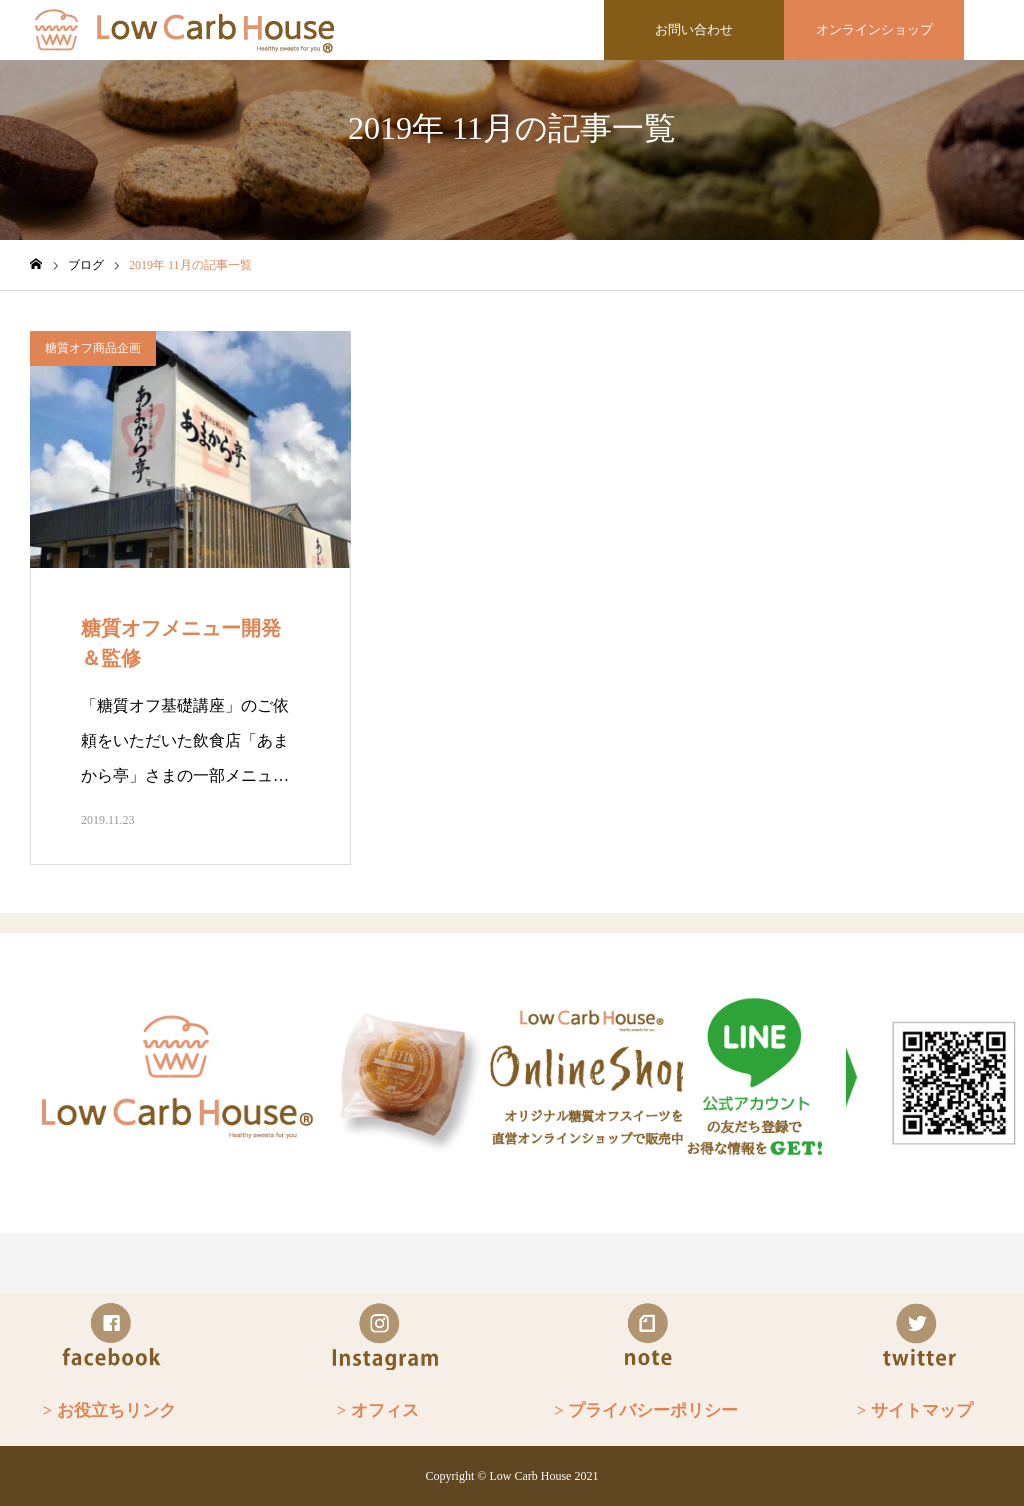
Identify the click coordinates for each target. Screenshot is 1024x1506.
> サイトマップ (915, 1410)
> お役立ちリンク (109, 1410)
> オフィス (378, 1410)
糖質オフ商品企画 (93, 348)
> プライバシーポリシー (646, 1410)
